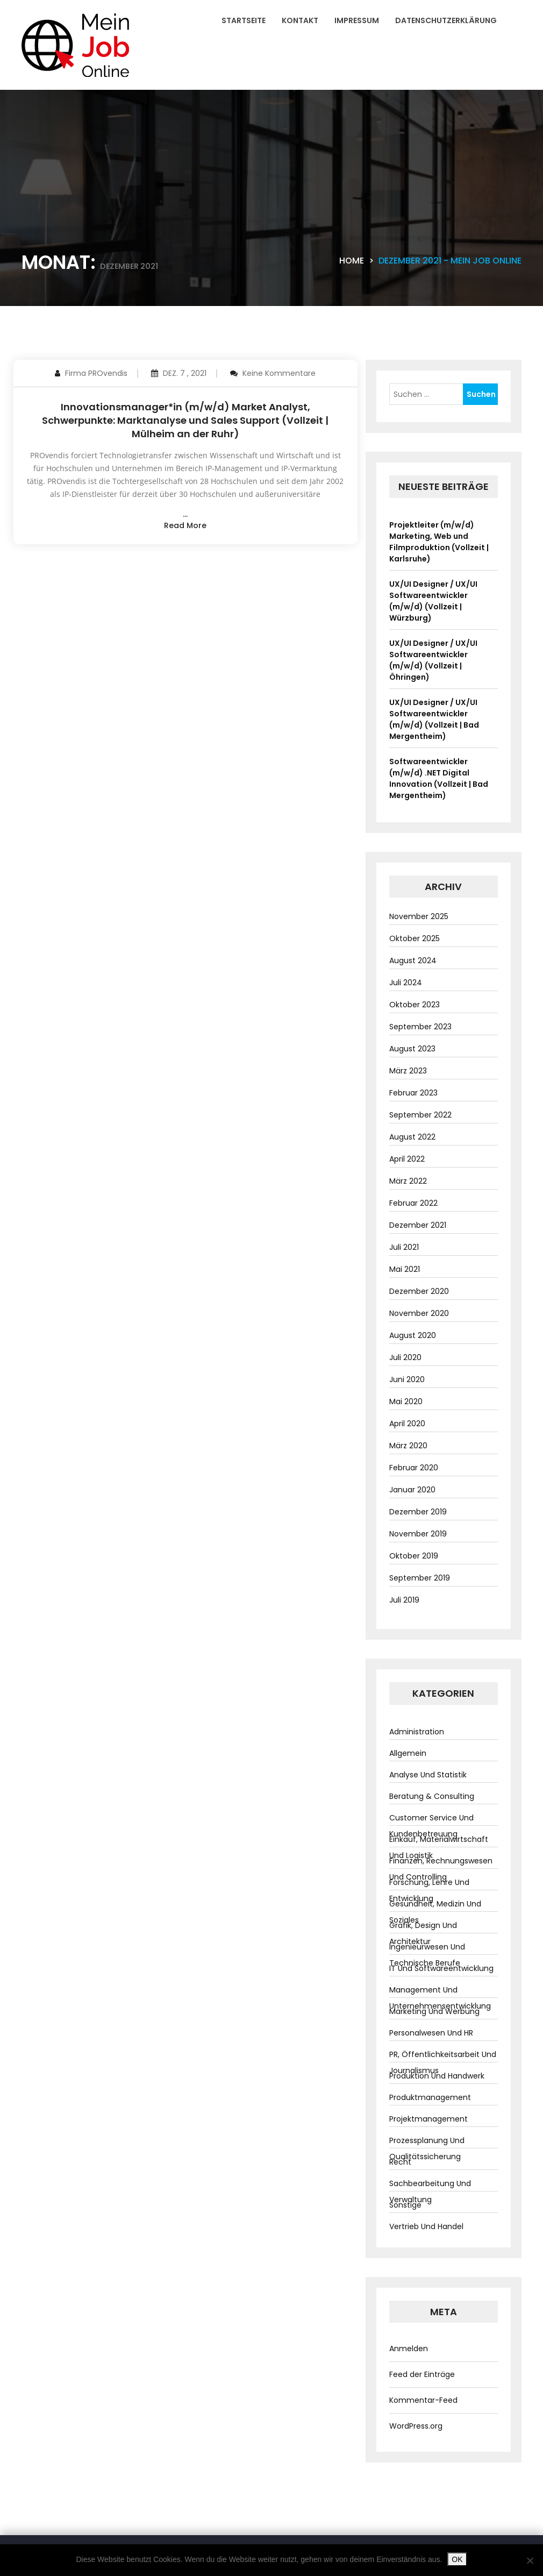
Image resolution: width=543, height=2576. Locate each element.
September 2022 (420, 1114)
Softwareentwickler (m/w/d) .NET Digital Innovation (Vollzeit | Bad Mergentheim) (438, 778)
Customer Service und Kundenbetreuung (431, 1825)
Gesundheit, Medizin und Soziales (435, 1911)
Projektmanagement (428, 2119)
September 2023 (420, 1026)
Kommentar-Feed (423, 2400)
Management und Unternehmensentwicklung (440, 1997)
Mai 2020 (406, 1401)
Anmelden (408, 2348)
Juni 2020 (407, 1379)
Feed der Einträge (422, 2374)
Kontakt (300, 20)
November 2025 (418, 916)
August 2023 (412, 1048)
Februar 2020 (413, 1467)
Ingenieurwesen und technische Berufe (427, 1954)
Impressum (356, 20)
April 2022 (407, 1159)
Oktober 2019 (413, 1555)
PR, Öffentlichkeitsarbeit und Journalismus (442, 2062)
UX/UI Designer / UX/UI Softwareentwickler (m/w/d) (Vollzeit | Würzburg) (433, 601)
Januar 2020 (412, 1489)
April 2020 (407, 1423)
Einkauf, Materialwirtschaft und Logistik (438, 1847)
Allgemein (407, 1753)
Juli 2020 (405, 1357)
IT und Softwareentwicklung (441, 1968)
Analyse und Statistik (428, 1774)
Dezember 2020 (419, 1291)
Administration (416, 1731)
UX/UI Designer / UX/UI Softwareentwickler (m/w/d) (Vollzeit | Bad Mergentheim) (434, 719)
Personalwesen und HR (431, 2032)
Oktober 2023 (414, 1004)
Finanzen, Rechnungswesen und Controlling (440, 1868)
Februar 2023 (413, 1092)
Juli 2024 (405, 982)
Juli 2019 (404, 1600)
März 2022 (408, 1181)
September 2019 (419, 1577)
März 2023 (408, 1070)
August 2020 (412, 1335)
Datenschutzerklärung (446, 20)
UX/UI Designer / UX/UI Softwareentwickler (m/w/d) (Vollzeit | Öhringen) (433, 660)
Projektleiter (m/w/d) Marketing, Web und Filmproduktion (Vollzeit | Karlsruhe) (439, 542)
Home (351, 260)
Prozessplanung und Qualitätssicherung (427, 2148)
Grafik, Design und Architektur (423, 1933)
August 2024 (413, 960)
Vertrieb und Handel (426, 2226)
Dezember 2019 (418, 1511)
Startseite (244, 20)
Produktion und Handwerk (436, 2075)
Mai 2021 (404, 1269)
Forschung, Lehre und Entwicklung (429, 1890)
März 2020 (408, 1445)
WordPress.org (415, 2426)
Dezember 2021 (417, 1225)
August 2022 (412, 1137)
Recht (400, 2162)
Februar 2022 (413, 1203)
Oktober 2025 (414, 938)
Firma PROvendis (96, 373)
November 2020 (419, 1313)
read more (185, 525)
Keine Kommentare (279, 373)
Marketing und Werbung (434, 2011)
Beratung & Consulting (431, 1796)
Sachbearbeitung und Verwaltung (430, 2191)
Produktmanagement (430, 2097)
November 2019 (418, 1533)
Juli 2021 (404, 1247)
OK (457, 2559)
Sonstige (405, 2205)
